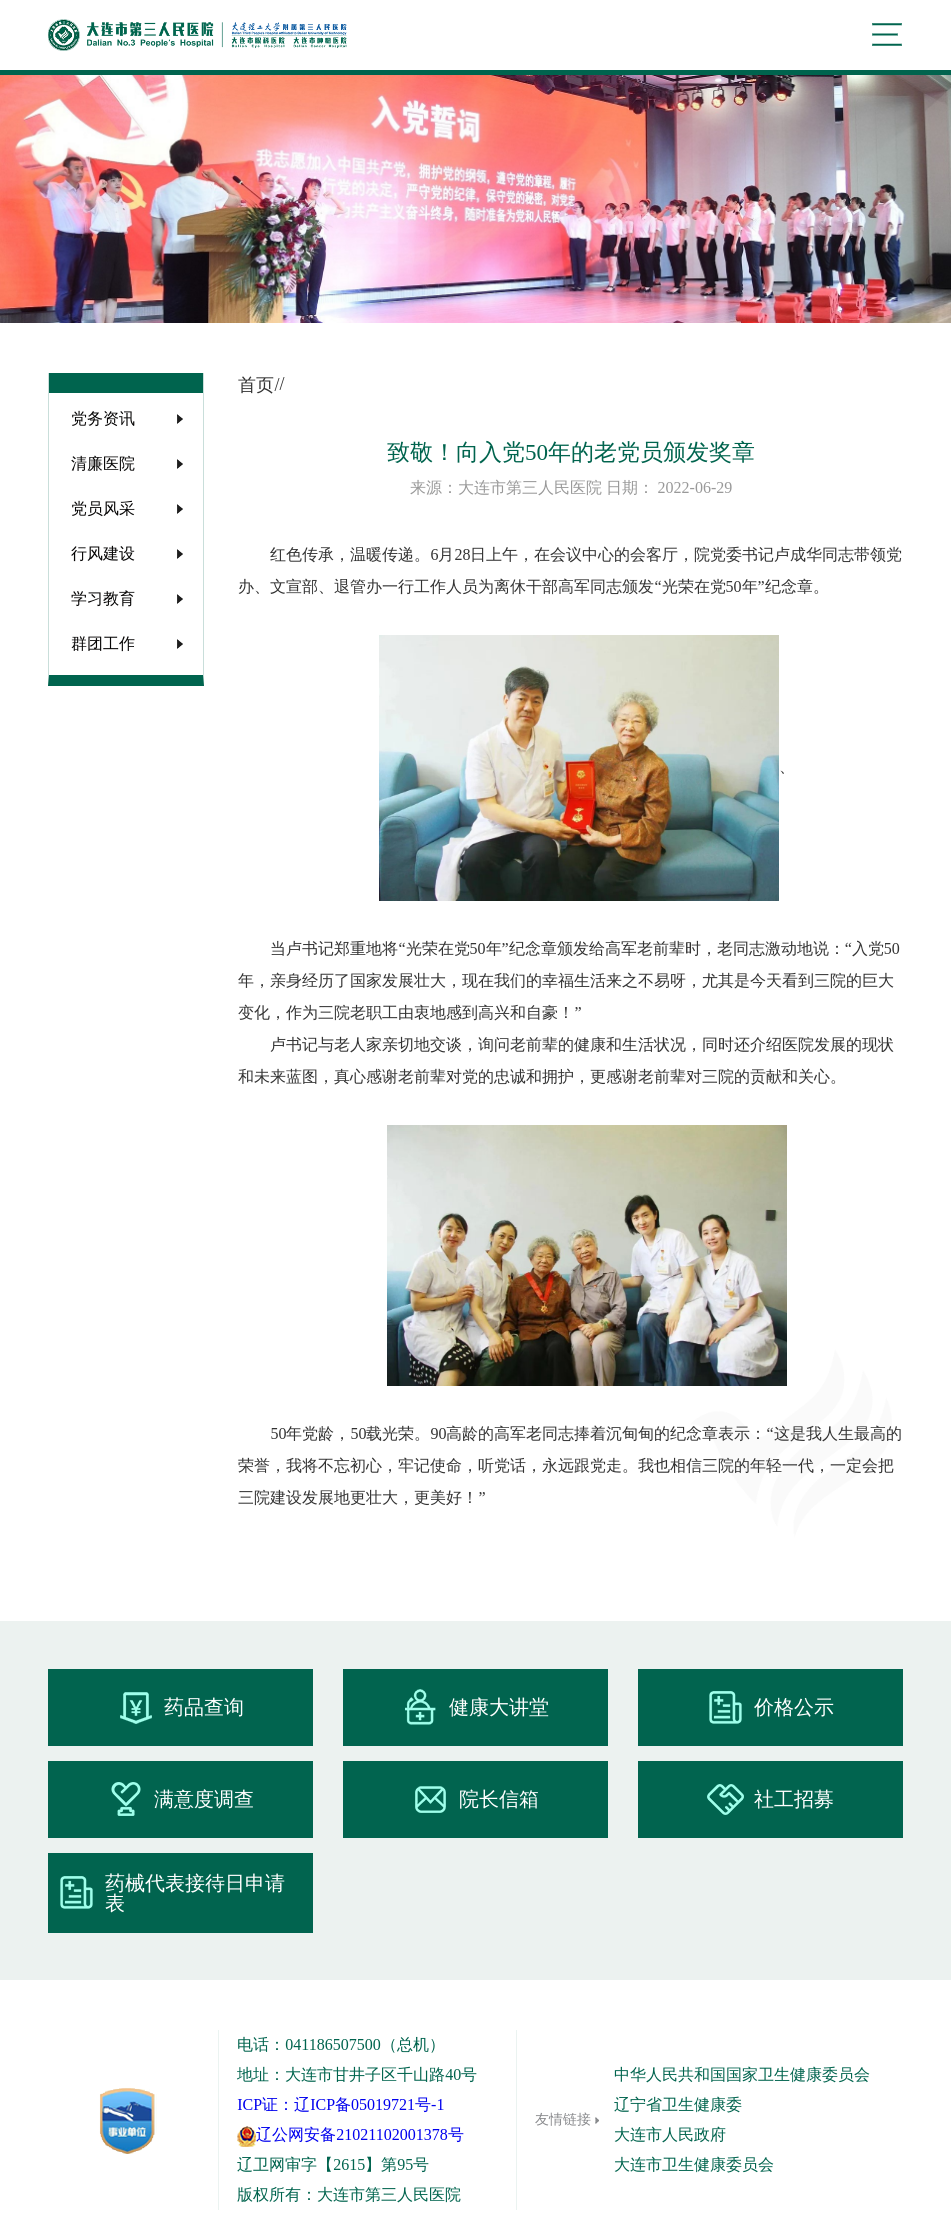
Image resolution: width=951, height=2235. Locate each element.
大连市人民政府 (670, 2134)
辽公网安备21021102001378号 (350, 2134)
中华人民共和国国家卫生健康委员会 (742, 2074)
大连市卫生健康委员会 (694, 2164)
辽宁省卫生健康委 (678, 2104)
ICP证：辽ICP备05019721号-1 (340, 2104)
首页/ (258, 385)
